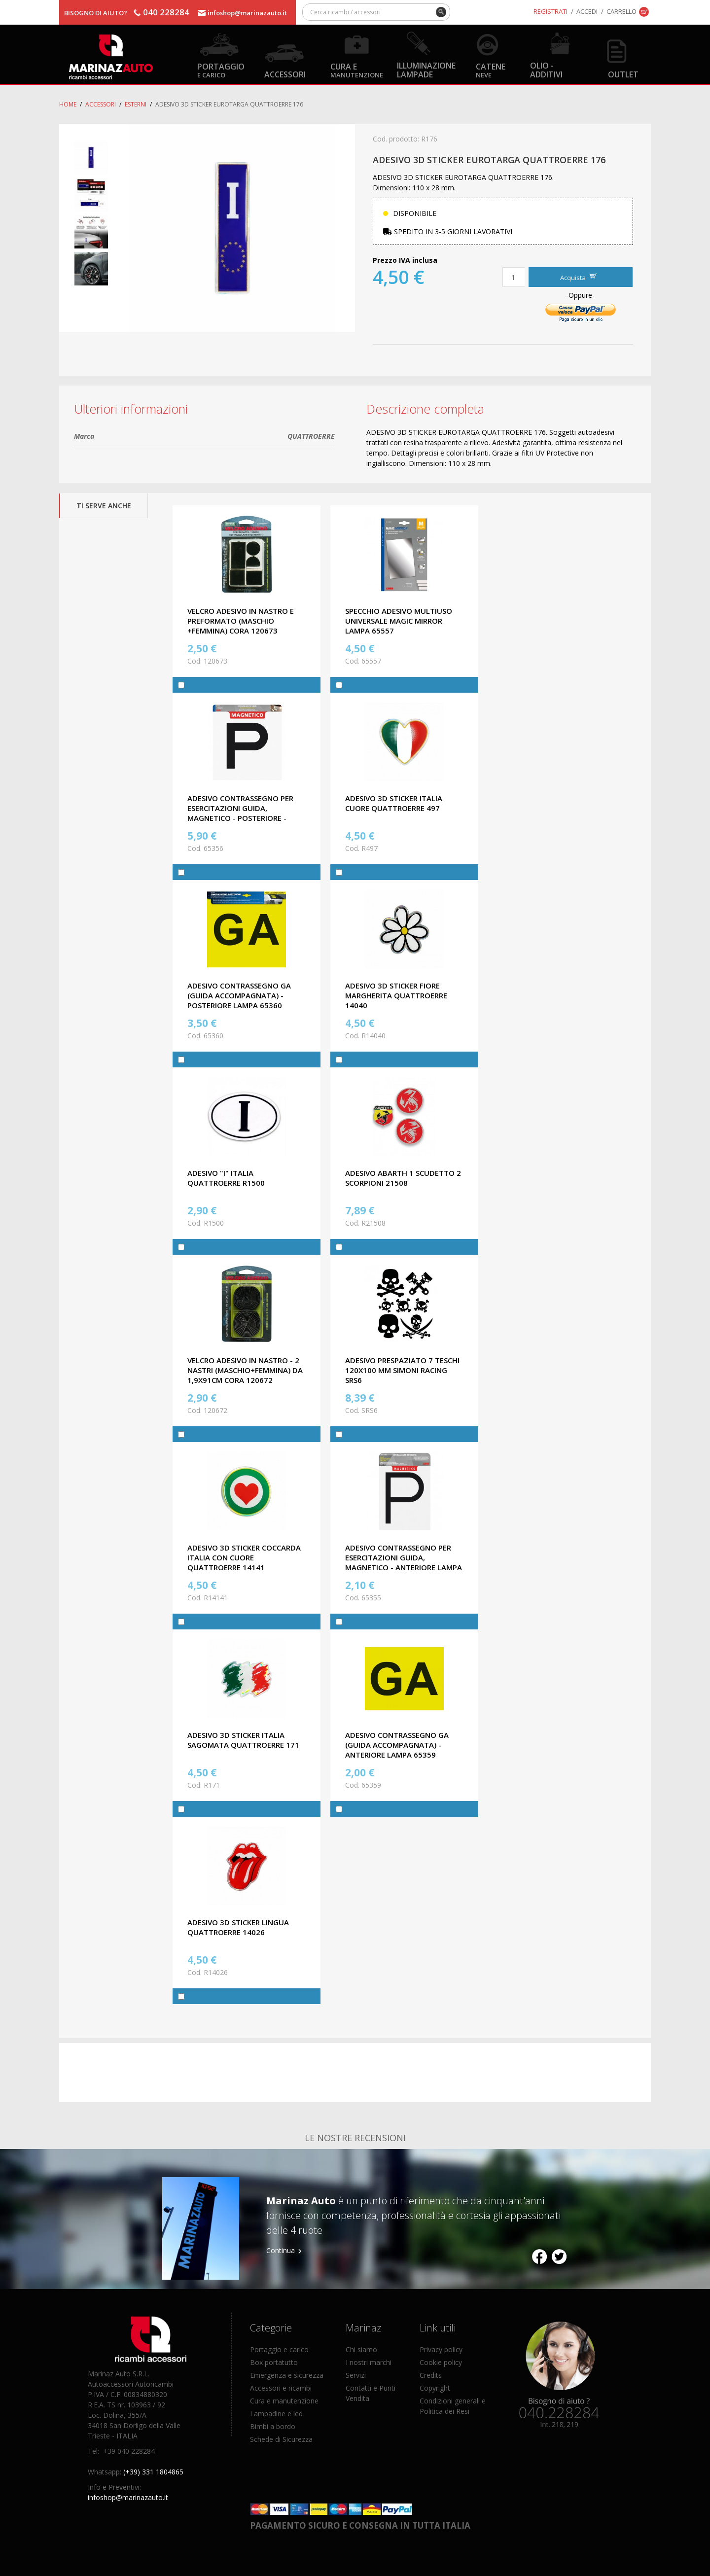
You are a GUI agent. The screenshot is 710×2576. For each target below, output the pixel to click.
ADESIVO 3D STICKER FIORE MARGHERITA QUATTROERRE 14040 (396, 995)
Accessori (285, 74)
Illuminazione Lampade (426, 69)
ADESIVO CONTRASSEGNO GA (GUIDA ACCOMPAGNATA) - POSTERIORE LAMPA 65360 (239, 995)
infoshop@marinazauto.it (247, 12)
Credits (431, 2375)
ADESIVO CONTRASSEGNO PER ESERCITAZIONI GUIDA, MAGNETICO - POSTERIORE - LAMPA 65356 (240, 813)
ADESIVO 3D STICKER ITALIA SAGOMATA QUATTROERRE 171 (243, 1740)
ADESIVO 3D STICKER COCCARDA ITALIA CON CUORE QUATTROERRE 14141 (244, 1557)
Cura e (356, 69)
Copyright (435, 2388)
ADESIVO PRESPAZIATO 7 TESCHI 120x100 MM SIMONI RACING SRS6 (402, 1370)
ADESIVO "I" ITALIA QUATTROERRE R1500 (226, 1178)
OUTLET (623, 74)
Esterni (135, 104)
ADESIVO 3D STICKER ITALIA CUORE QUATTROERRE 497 (393, 803)
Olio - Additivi (546, 69)
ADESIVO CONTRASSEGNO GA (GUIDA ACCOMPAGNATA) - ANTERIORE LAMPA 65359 (397, 1745)
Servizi (356, 2375)
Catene (490, 69)
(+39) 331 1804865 (153, 2471)
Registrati (550, 11)
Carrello (621, 11)
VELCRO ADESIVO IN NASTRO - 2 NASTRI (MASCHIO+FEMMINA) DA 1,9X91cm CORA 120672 (245, 1370)
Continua (280, 2250)
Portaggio (221, 69)
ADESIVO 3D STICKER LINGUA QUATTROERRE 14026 (238, 1927)
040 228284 (166, 12)
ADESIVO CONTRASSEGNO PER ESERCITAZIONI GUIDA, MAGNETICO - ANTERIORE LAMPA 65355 (403, 1562)
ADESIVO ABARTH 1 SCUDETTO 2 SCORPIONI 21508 (403, 1178)
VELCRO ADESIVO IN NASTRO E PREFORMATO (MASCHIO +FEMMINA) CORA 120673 (240, 620)
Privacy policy (441, 2349)
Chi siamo (361, 2349)
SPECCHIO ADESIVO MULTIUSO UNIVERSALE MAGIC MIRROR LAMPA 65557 (398, 620)
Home (67, 104)
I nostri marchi (368, 2362)
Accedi (587, 11)
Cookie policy (441, 2362)
